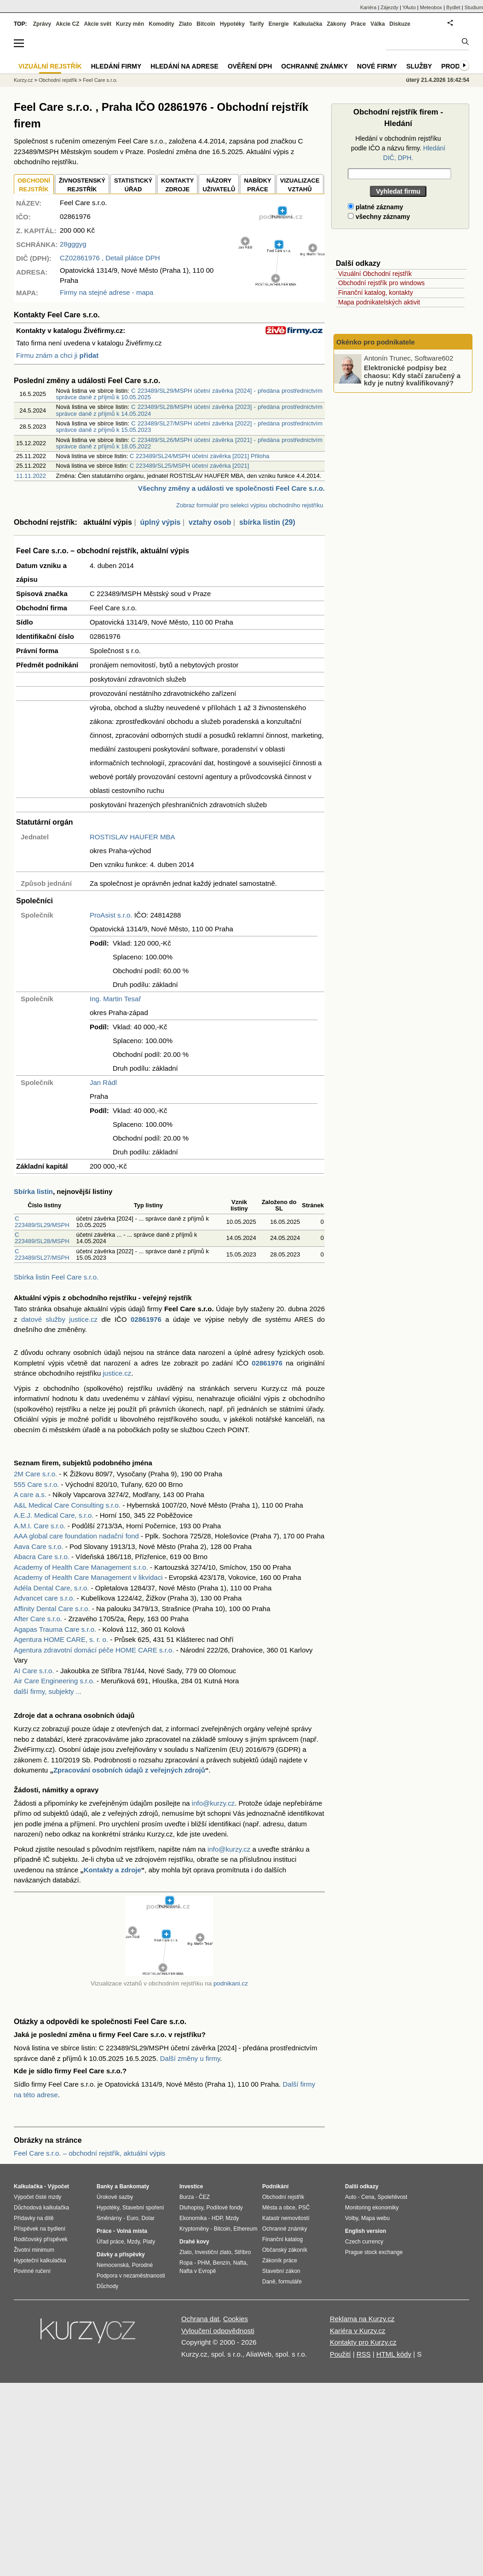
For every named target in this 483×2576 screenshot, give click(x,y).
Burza (186, 2197)
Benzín (221, 2263)
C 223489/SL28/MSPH (42, 1238)
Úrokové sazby (115, 2197)
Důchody (107, 2286)
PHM (203, 2263)
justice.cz (117, 1373)
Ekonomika (193, 2218)
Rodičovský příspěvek (41, 2239)
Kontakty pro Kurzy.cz (363, 2342)
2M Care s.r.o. (35, 1474)
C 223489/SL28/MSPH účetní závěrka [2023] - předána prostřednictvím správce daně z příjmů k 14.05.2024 (189, 410)
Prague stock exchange (373, 2252)
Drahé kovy (194, 2241)
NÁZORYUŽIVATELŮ (218, 185)
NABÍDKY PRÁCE (257, 185)
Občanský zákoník (284, 2250)
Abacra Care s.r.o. (41, 1557)
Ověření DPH (250, 66)
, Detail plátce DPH (110, 258)
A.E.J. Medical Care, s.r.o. (53, 1515)
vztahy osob (210, 522)
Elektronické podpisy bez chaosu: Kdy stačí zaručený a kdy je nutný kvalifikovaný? (412, 375)
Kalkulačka (307, 24)
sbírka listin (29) (267, 522)
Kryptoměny (194, 2229)
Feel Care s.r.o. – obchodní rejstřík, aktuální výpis (89, 2153)
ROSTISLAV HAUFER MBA (132, 837)
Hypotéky (232, 24)
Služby (419, 66)
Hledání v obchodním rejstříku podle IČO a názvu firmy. (398, 148)
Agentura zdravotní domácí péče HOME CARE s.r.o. (94, 1650)
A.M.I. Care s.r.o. (40, 1526)
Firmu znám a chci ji (57, 355)
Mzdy (133, 2241)
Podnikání (275, 2186)
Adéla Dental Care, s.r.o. (51, 1588)
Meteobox (431, 7)
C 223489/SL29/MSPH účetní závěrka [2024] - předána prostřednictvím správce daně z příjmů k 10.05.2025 (189, 394)
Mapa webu (375, 2218)
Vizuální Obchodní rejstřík (375, 273)
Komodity (161, 24)
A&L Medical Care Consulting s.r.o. (67, 1505)
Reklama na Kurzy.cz (362, 2319)
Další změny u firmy (190, 2058)
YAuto (409, 7)
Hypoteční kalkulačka (40, 2260)
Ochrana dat (200, 2319)
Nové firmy (377, 66)
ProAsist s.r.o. (111, 915)
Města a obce (278, 2207)
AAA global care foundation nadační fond (76, 1536)
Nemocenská (113, 2265)
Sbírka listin (33, 1191)
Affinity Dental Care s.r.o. (52, 1608)
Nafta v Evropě (197, 2271)
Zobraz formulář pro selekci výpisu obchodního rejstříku (249, 505)
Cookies (235, 2319)
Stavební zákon (281, 2271)
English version (365, 2231)
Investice (191, 2186)
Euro (132, 2218)
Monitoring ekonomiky (372, 2207)
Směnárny (109, 2218)
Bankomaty (134, 2186)
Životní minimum (34, 2250)
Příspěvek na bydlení (39, 2229)
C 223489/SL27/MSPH (42, 1254)
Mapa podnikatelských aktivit (379, 302)
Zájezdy (389, 7)
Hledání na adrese (184, 66)
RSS (363, 2354)
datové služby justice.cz (59, 1319)
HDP (217, 2218)
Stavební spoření (143, 2207)
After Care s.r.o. (38, 1619)
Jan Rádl (103, 1082)
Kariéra (368, 7)
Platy (149, 2241)
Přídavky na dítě (34, 2218)
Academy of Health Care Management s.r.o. (81, 1567)
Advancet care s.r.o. (44, 1598)
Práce (358, 24)
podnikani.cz (230, 1983)
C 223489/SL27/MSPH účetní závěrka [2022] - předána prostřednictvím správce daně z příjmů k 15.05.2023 (189, 426)
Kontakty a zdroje (112, 1870)
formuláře (290, 2281)
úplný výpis (160, 522)
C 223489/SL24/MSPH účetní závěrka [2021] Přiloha (200, 456)
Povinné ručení (32, 2271)
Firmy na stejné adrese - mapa (106, 292)
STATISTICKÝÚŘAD (133, 185)
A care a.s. (30, 1494)
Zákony (336, 24)
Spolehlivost (393, 2197)
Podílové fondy (224, 2207)
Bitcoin (205, 24)
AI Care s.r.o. (34, 1671)
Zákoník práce (279, 2260)
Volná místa (131, 2231)
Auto (350, 2197)
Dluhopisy (191, 2207)
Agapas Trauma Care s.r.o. (55, 1629)
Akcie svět (97, 24)
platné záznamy (375, 207)
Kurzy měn (130, 24)
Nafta (240, 2263)
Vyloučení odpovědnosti (217, 2331)
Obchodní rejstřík (58, 80)
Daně (269, 2281)
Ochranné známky (314, 66)
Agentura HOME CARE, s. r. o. (61, 1639)
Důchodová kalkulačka (41, 2207)
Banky (105, 2186)
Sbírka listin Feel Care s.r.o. (56, 1277)
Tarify (256, 24)
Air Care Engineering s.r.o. (54, 1681)
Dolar (148, 2218)
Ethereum (245, 2229)
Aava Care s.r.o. (38, 1546)
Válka (377, 24)
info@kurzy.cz (213, 1803)
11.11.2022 (31, 475)
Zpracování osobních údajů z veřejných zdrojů (129, 1770)
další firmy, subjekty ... (47, 1691)
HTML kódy (393, 2354)
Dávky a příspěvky (121, 2254)
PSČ (304, 2207)
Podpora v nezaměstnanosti (131, 2275)
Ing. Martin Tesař (115, 999)
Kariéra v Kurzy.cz (357, 2331)
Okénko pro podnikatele (375, 342)
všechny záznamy (379, 216)
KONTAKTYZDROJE (177, 185)
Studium (474, 7)
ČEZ (204, 2197)
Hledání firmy (116, 66)
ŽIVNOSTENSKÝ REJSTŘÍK (82, 185)
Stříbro (242, 2252)
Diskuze (400, 24)
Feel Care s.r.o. (100, 80)
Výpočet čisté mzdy (37, 2197)
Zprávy (42, 24)
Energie (279, 24)
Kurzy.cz (23, 80)
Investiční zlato (213, 2252)
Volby (351, 2218)
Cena (367, 2197)
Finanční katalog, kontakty (375, 292)
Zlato (185, 24)
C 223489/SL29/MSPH (42, 1221)
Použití (340, 2354)
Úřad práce (110, 2241)
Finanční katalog (282, 2239)
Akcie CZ (67, 24)
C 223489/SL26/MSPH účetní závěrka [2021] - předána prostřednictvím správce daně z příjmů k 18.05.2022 (189, 443)
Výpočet (58, 2186)
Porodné (142, 2265)
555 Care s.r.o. (36, 1484)
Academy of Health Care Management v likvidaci (88, 1577)
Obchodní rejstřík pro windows (381, 283)
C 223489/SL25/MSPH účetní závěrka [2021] (189, 465)
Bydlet (453, 7)
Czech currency (364, 2241)
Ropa (186, 2263)
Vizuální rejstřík (50, 66)
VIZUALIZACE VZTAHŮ (300, 185)
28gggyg (73, 244)
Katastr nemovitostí (286, 2218)
